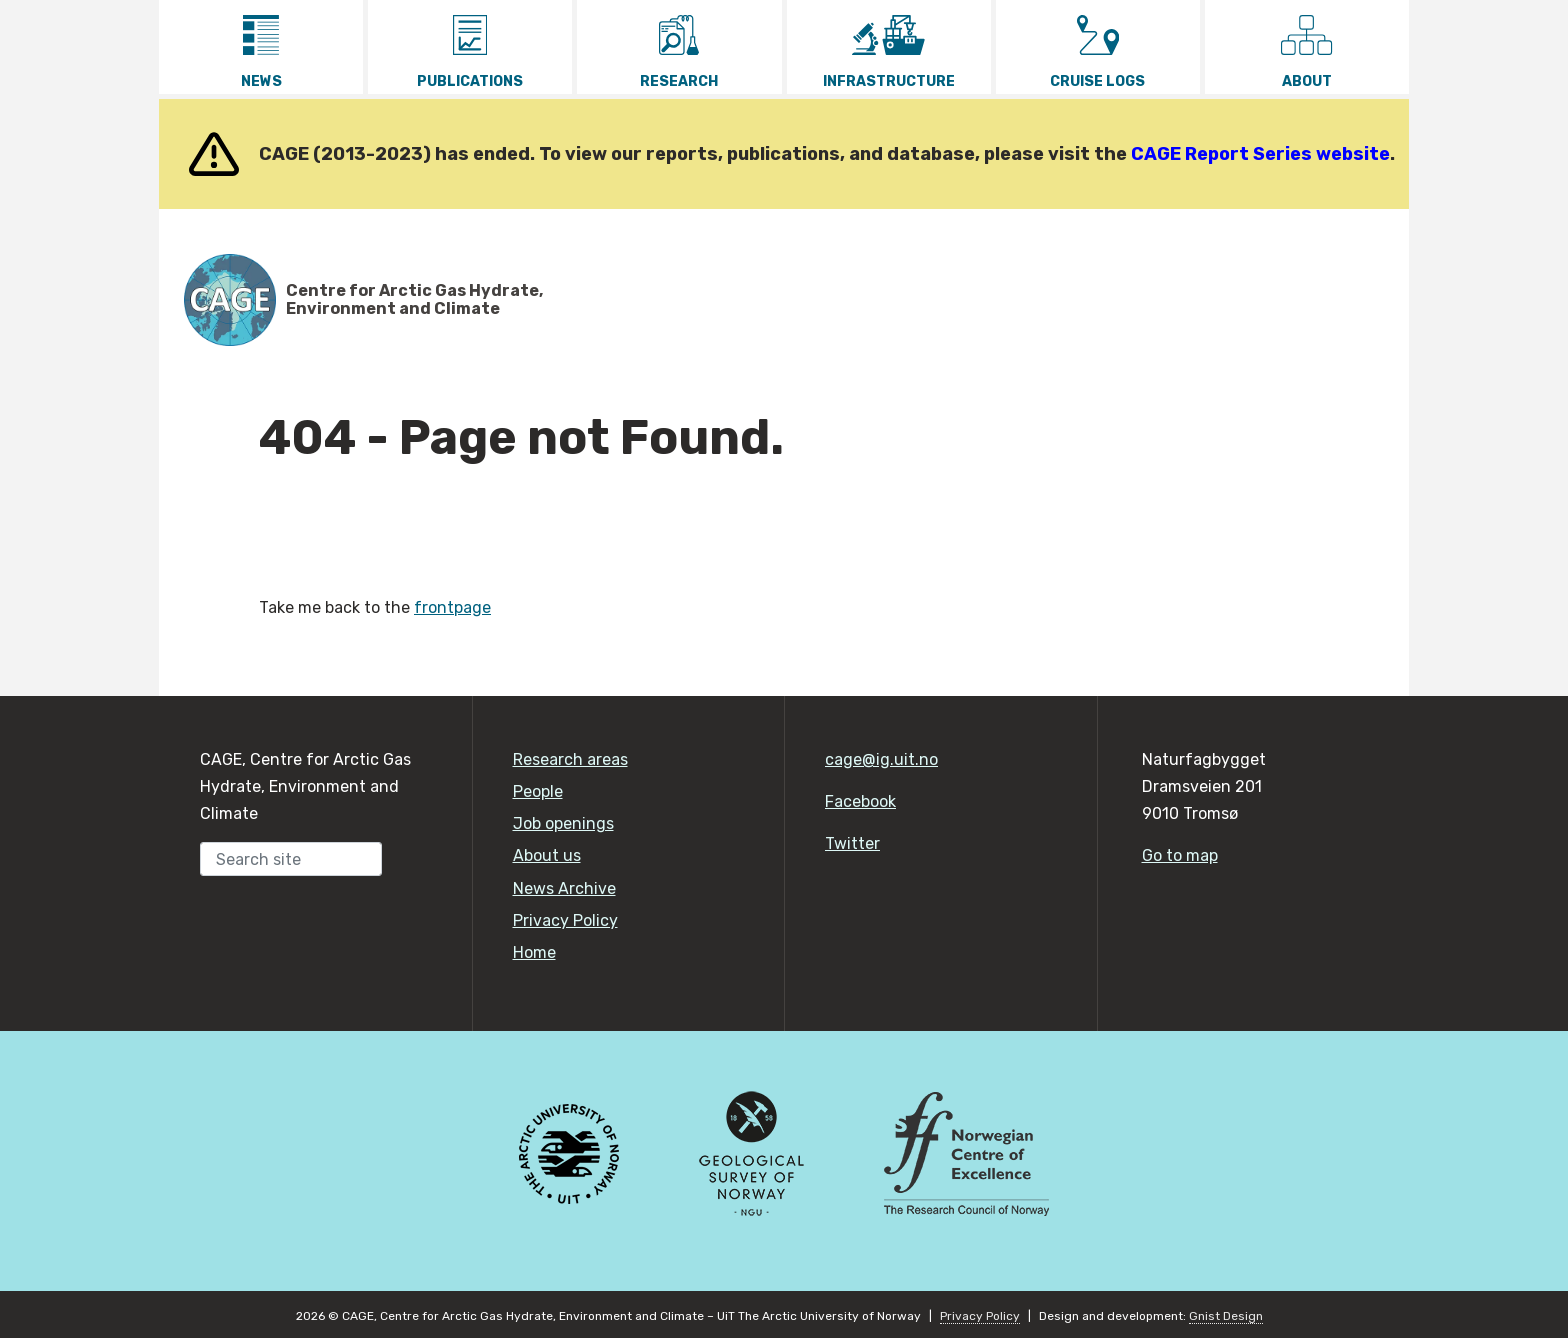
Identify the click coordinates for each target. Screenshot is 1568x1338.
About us (547, 855)
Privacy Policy (565, 920)
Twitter (852, 843)
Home (534, 952)
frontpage (452, 607)
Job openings (563, 823)
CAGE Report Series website (1260, 154)
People (538, 791)
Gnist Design (1226, 1316)
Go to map (1180, 855)
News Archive (564, 888)
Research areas (570, 759)
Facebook (860, 801)
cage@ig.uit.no (881, 759)
